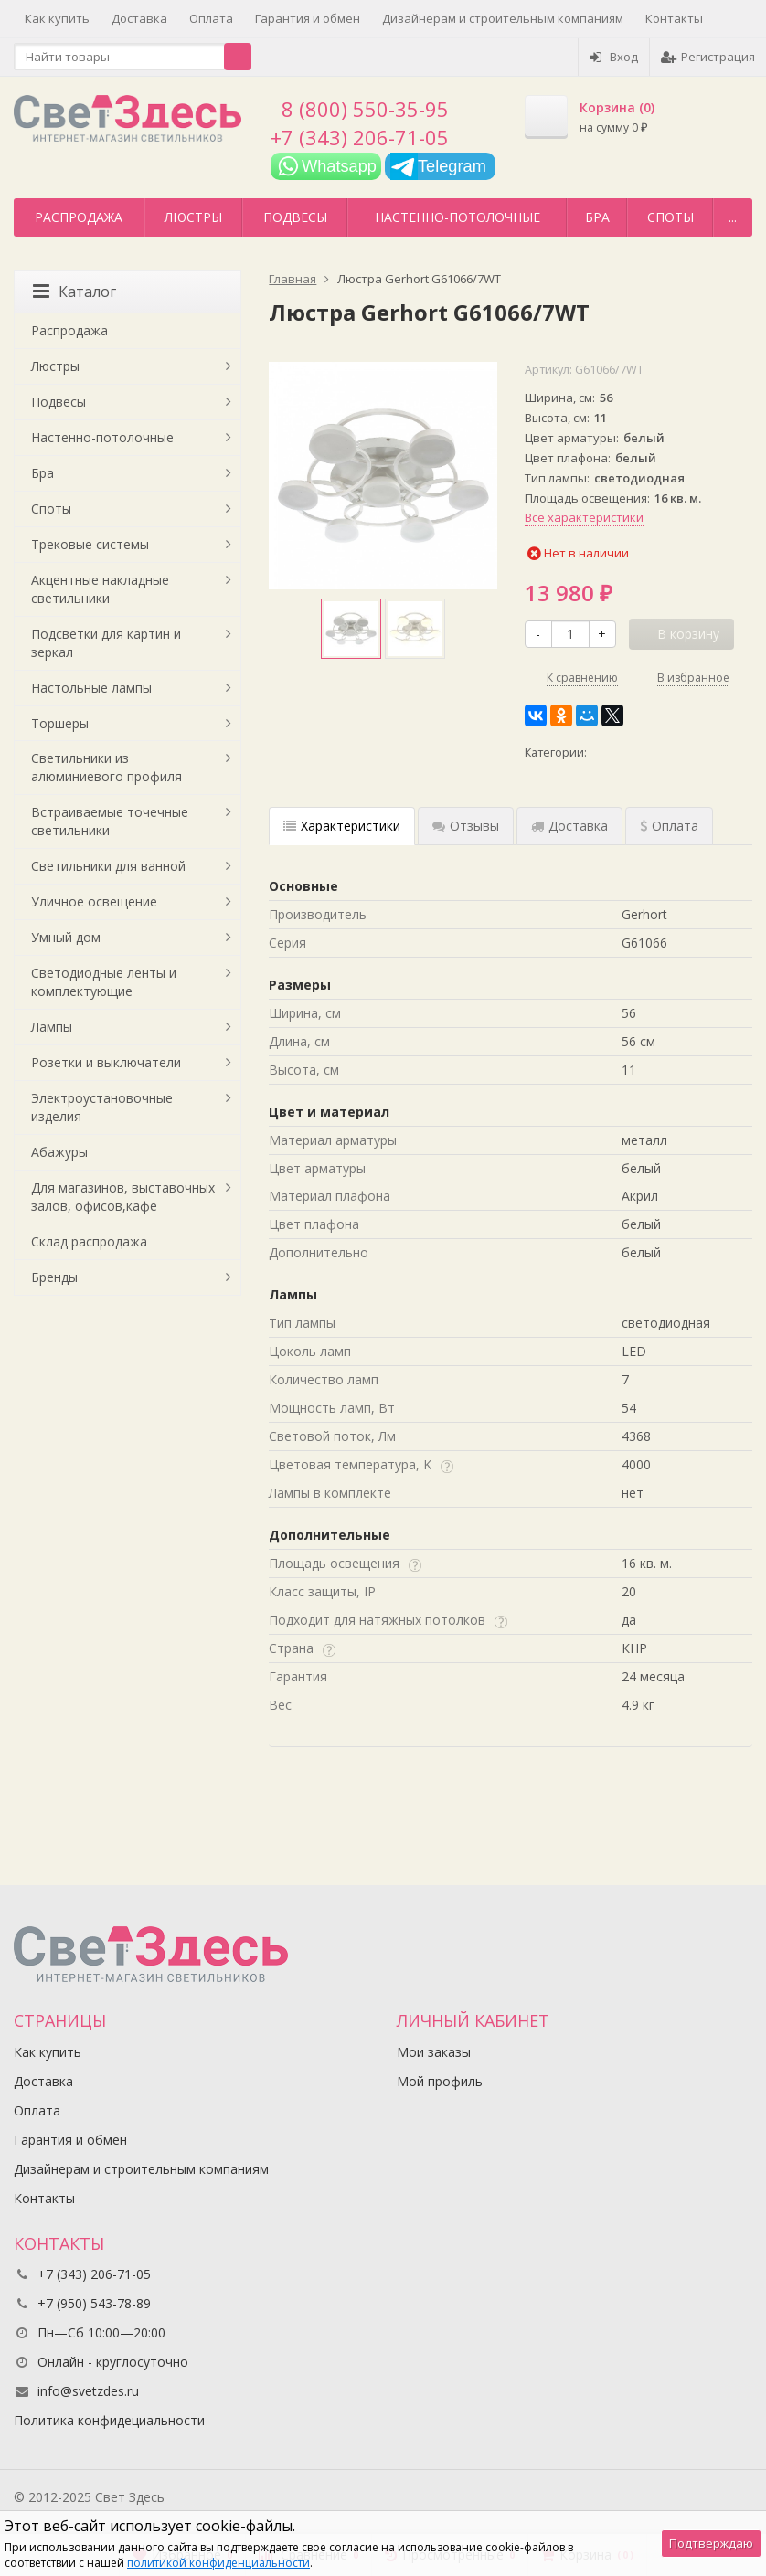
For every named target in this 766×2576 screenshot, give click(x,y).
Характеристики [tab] (341, 825)
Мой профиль (440, 2081)
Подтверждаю (711, 2543)
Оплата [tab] (669, 825)
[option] (351, 629)
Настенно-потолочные (457, 217)
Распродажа (78, 217)
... (733, 217)
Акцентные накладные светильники (100, 589)
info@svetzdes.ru (88, 2391)
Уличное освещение (94, 901)
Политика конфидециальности (109, 2420)
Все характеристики (584, 517)
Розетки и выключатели (106, 1062)
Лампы (51, 1026)
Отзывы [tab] (465, 825)
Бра (597, 217)
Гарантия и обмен (307, 18)
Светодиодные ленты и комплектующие (103, 982)
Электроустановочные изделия (102, 1107)
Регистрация (708, 56)
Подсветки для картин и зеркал (106, 643)
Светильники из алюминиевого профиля (106, 767)
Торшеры (60, 723)
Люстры (193, 217)
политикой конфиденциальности (218, 2563)
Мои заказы (434, 2052)
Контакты (674, 18)
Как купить (57, 18)
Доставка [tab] (569, 825)
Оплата (211, 18)
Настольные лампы (91, 687)
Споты (670, 217)
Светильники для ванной (108, 866)
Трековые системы (90, 544)
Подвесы (295, 217)
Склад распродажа (89, 1241)
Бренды (54, 1277)
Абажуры (59, 1152)
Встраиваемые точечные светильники (109, 821)
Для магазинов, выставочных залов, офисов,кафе (123, 1196)
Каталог (74, 291)
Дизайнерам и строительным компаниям (502, 18)
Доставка (139, 18)
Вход (614, 56)
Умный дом (66, 937)
